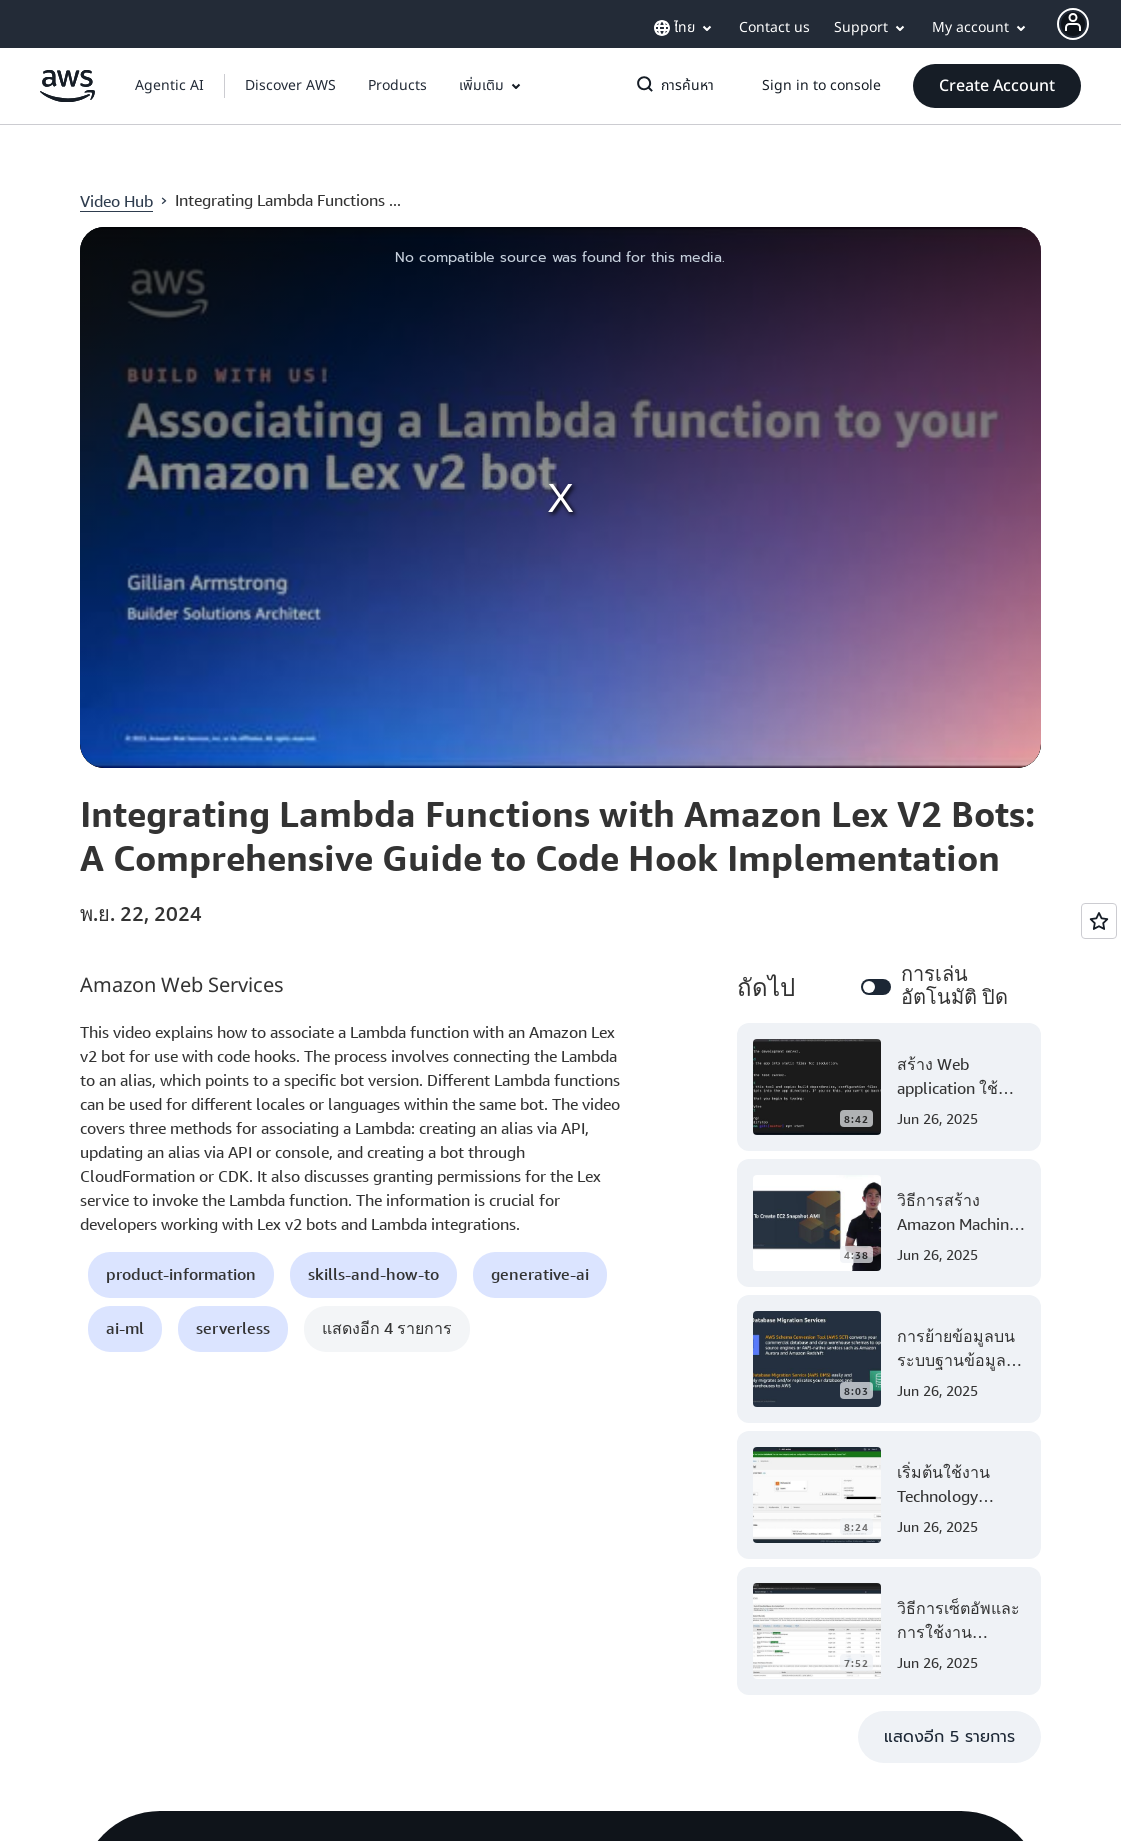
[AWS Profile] (1073, 24)
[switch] (876, 987)
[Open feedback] (1099, 921)
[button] (290, 86)
